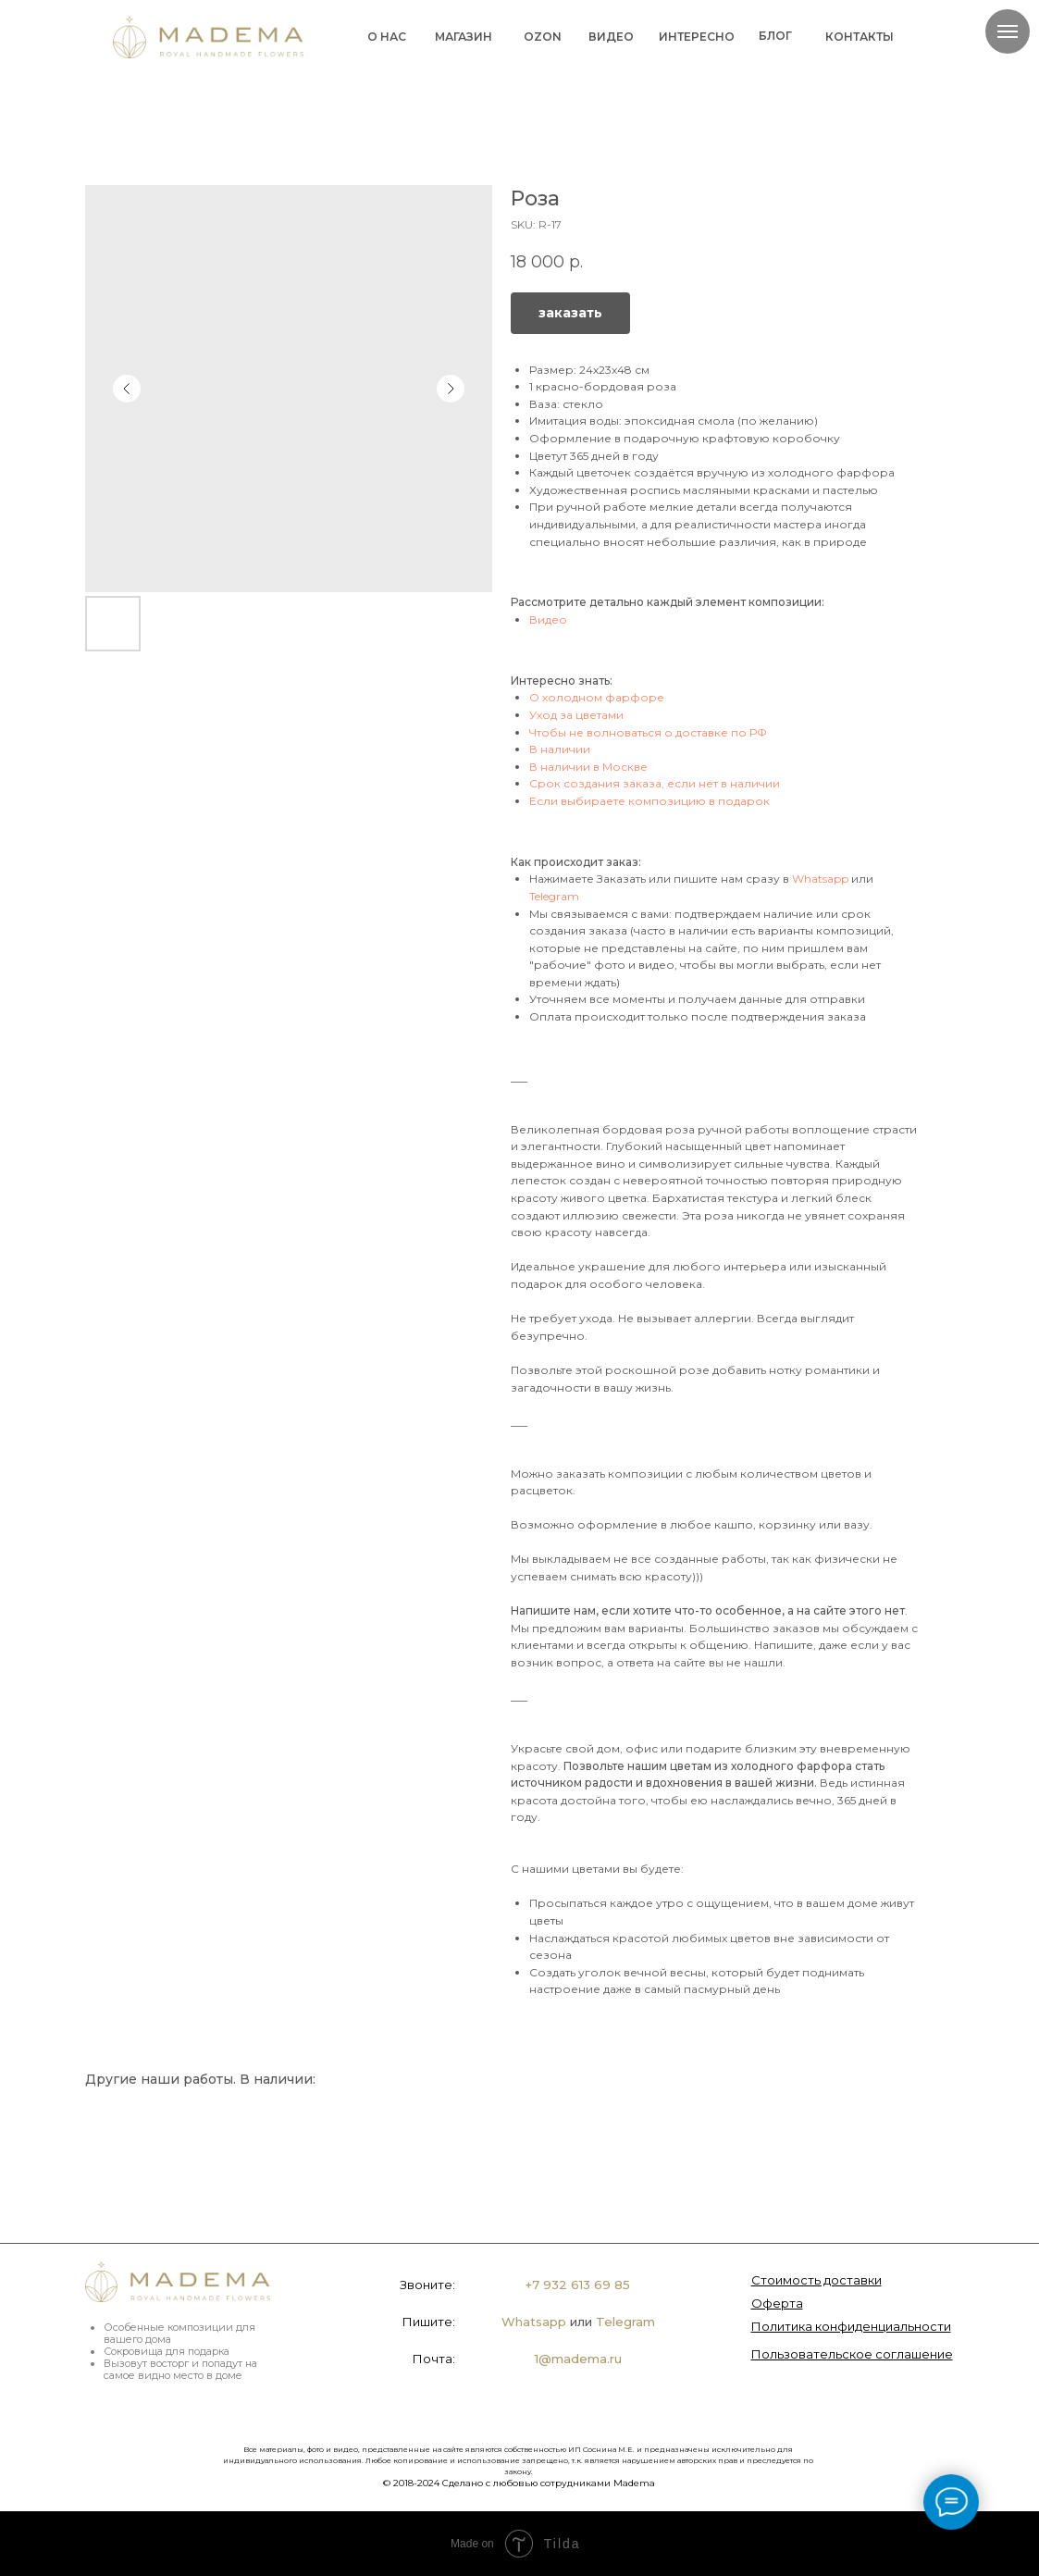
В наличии (559, 749)
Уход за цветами (576, 715)
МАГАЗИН (463, 36)
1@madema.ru (578, 2358)
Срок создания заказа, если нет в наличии (654, 783)
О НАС (386, 36)
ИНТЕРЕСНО (697, 36)
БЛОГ (775, 36)
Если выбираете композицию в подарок (649, 801)
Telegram (554, 896)
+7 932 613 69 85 (578, 2284)
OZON (543, 36)
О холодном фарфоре (596, 697)
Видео (548, 619)
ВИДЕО (611, 36)
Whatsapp (820, 879)
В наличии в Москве (588, 767)
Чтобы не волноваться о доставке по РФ (648, 732)
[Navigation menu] (1007, 31)
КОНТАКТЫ (859, 36)
